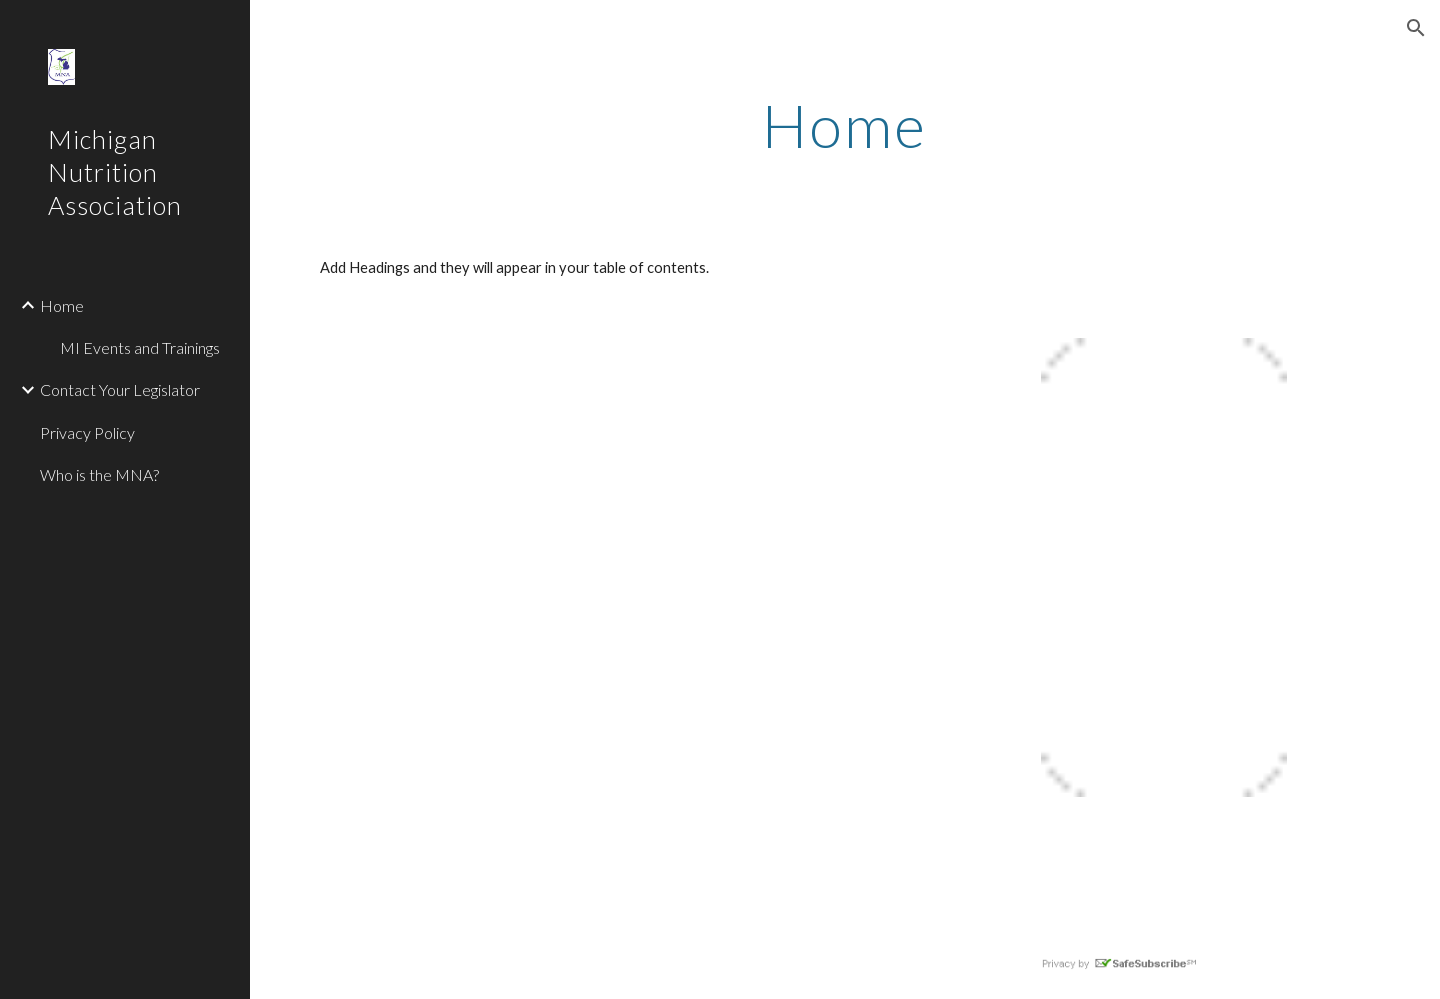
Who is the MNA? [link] (99, 474)
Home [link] (62, 305)
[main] (845, 125)
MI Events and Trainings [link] (140, 347)
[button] (1416, 28)
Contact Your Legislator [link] (120, 389)
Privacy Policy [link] (87, 432)
